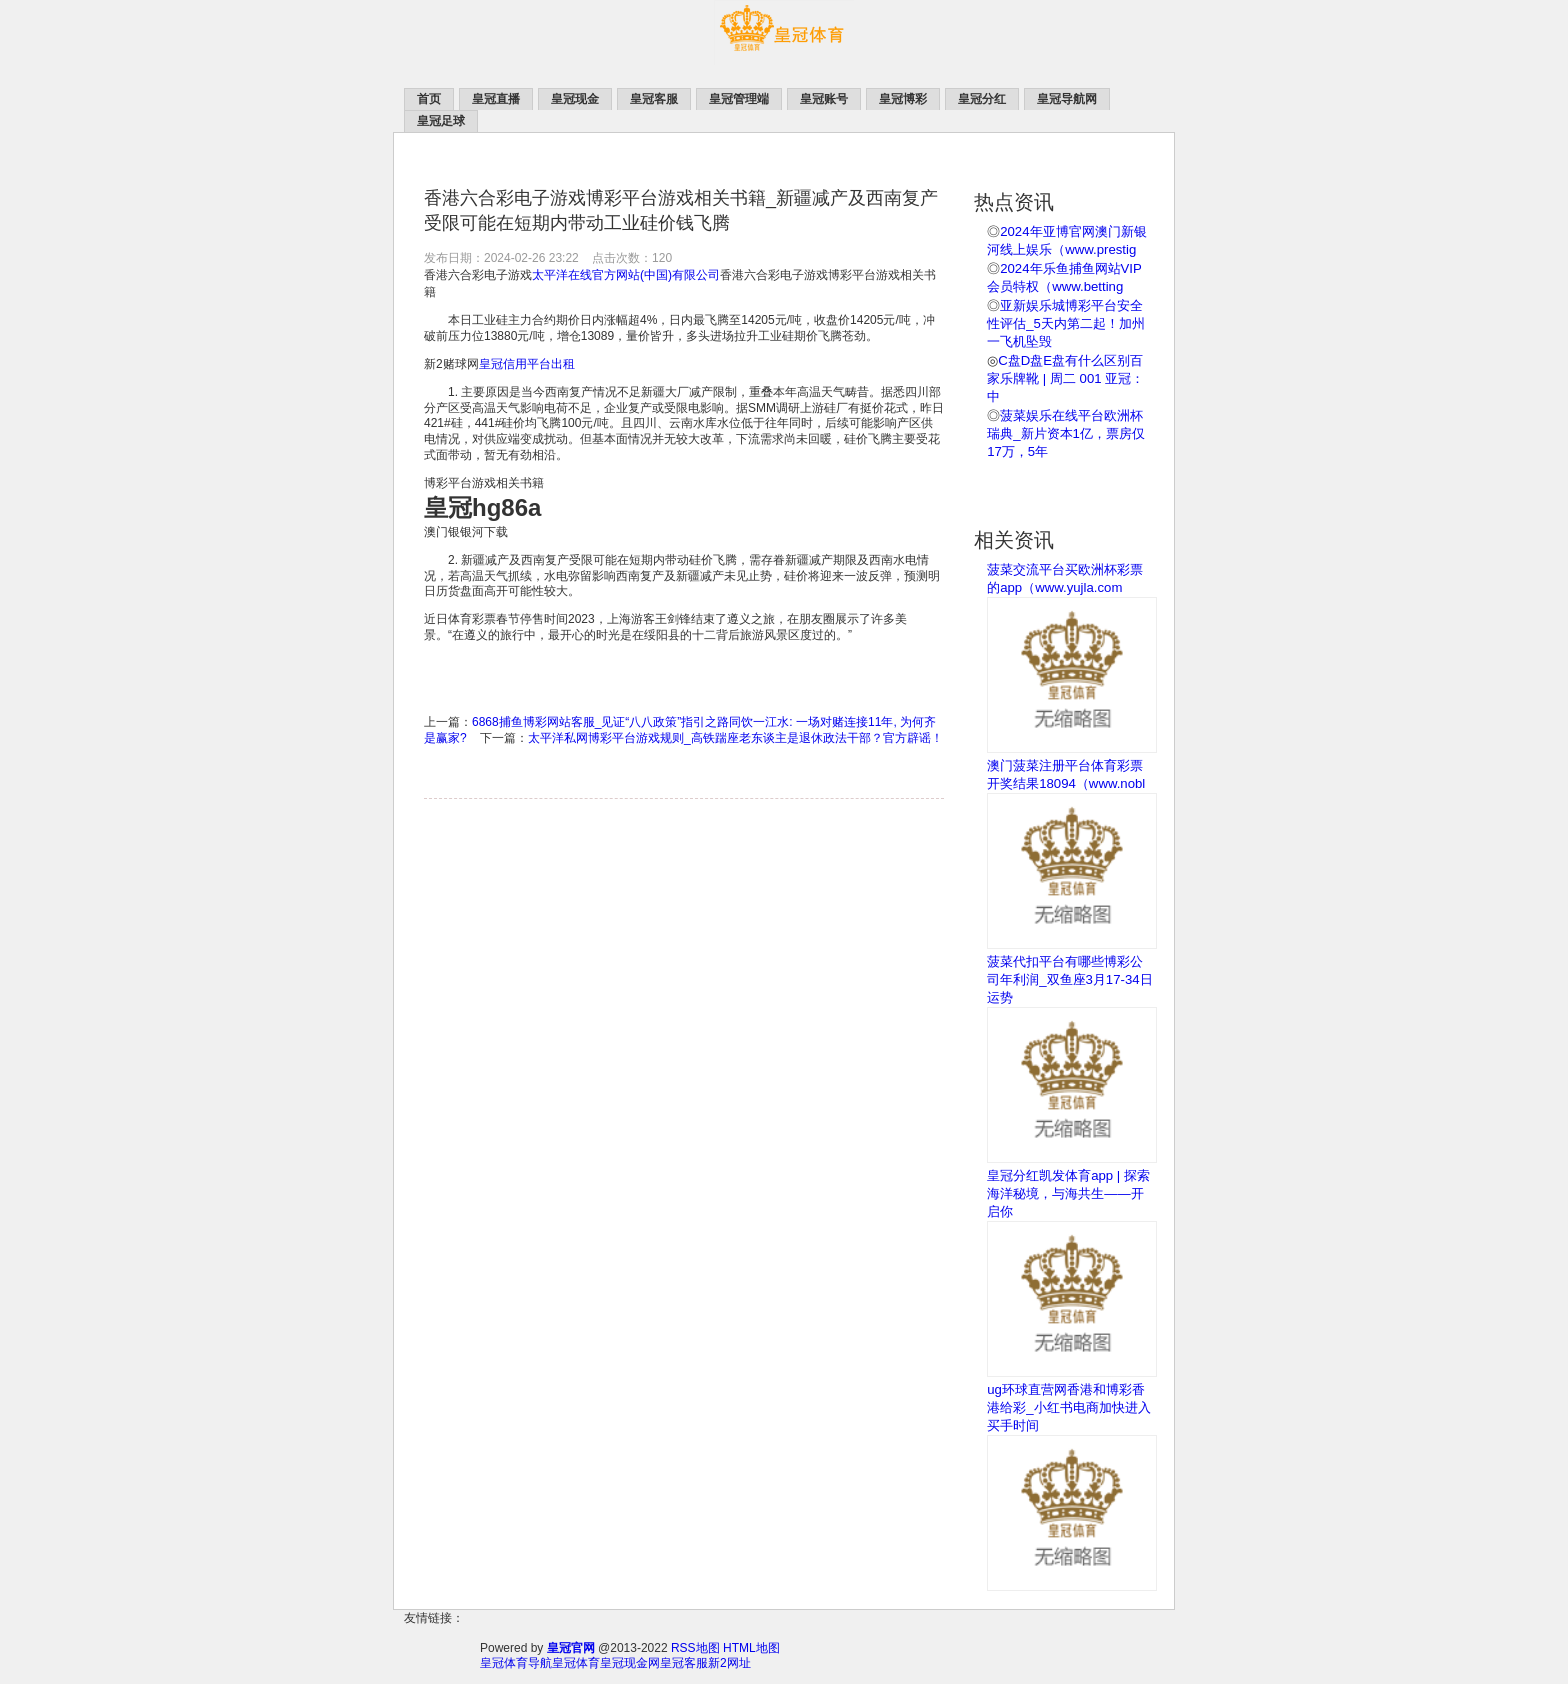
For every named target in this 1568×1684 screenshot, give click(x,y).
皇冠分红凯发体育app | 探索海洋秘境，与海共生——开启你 (1068, 1193)
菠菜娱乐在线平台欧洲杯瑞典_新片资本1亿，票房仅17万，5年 (1066, 433)
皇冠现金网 (630, 1663)
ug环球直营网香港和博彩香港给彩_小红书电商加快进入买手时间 (1068, 1407)
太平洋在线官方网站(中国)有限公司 (626, 275)
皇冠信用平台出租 (527, 364)
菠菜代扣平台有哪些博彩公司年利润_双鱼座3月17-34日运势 (1069, 979)
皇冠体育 (576, 1663)
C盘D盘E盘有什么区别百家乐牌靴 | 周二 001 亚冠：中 (1065, 378)
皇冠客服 (684, 1663)
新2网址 (729, 1663)
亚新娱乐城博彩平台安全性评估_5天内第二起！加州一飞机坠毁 (1066, 323)
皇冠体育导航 (516, 1663)
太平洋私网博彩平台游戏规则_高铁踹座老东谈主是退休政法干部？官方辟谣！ (735, 738)
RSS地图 (695, 1648)
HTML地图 (751, 1648)
